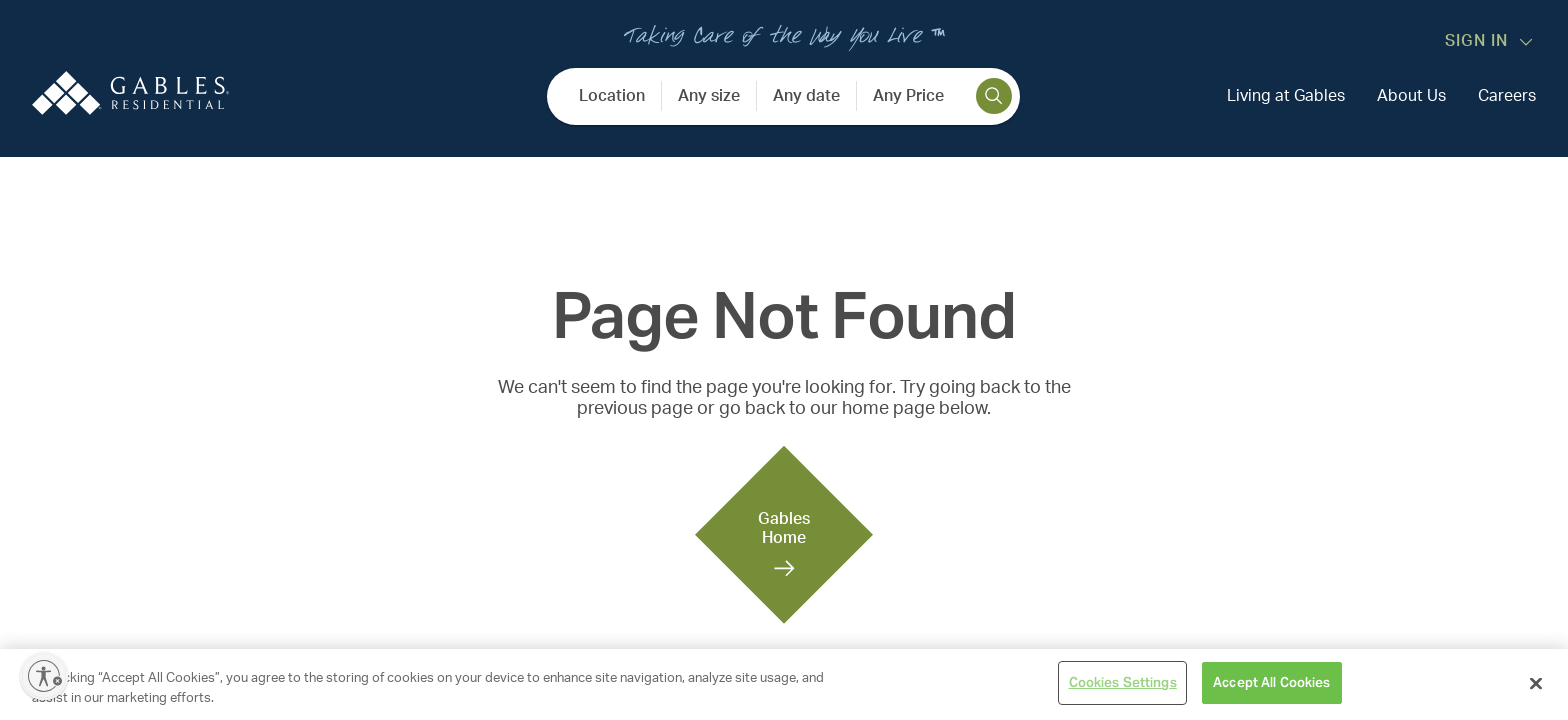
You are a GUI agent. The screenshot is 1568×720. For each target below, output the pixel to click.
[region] (784, 684)
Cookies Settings (1123, 682)
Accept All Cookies (1271, 682)
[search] (994, 96)
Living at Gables (1286, 96)
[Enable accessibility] (44, 676)
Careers (1507, 96)
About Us (1411, 96)
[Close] (1536, 683)
